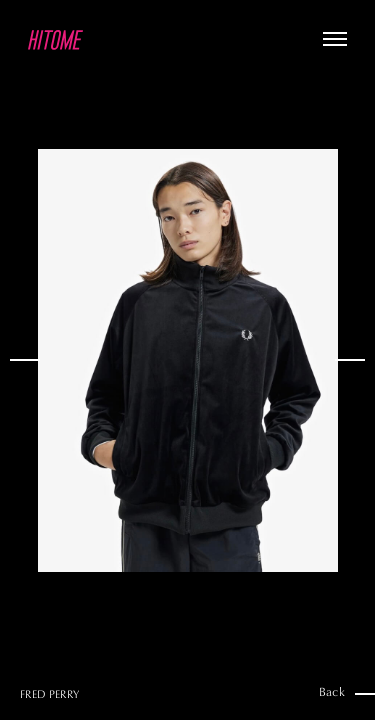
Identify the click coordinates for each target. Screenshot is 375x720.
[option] (187, 360)
